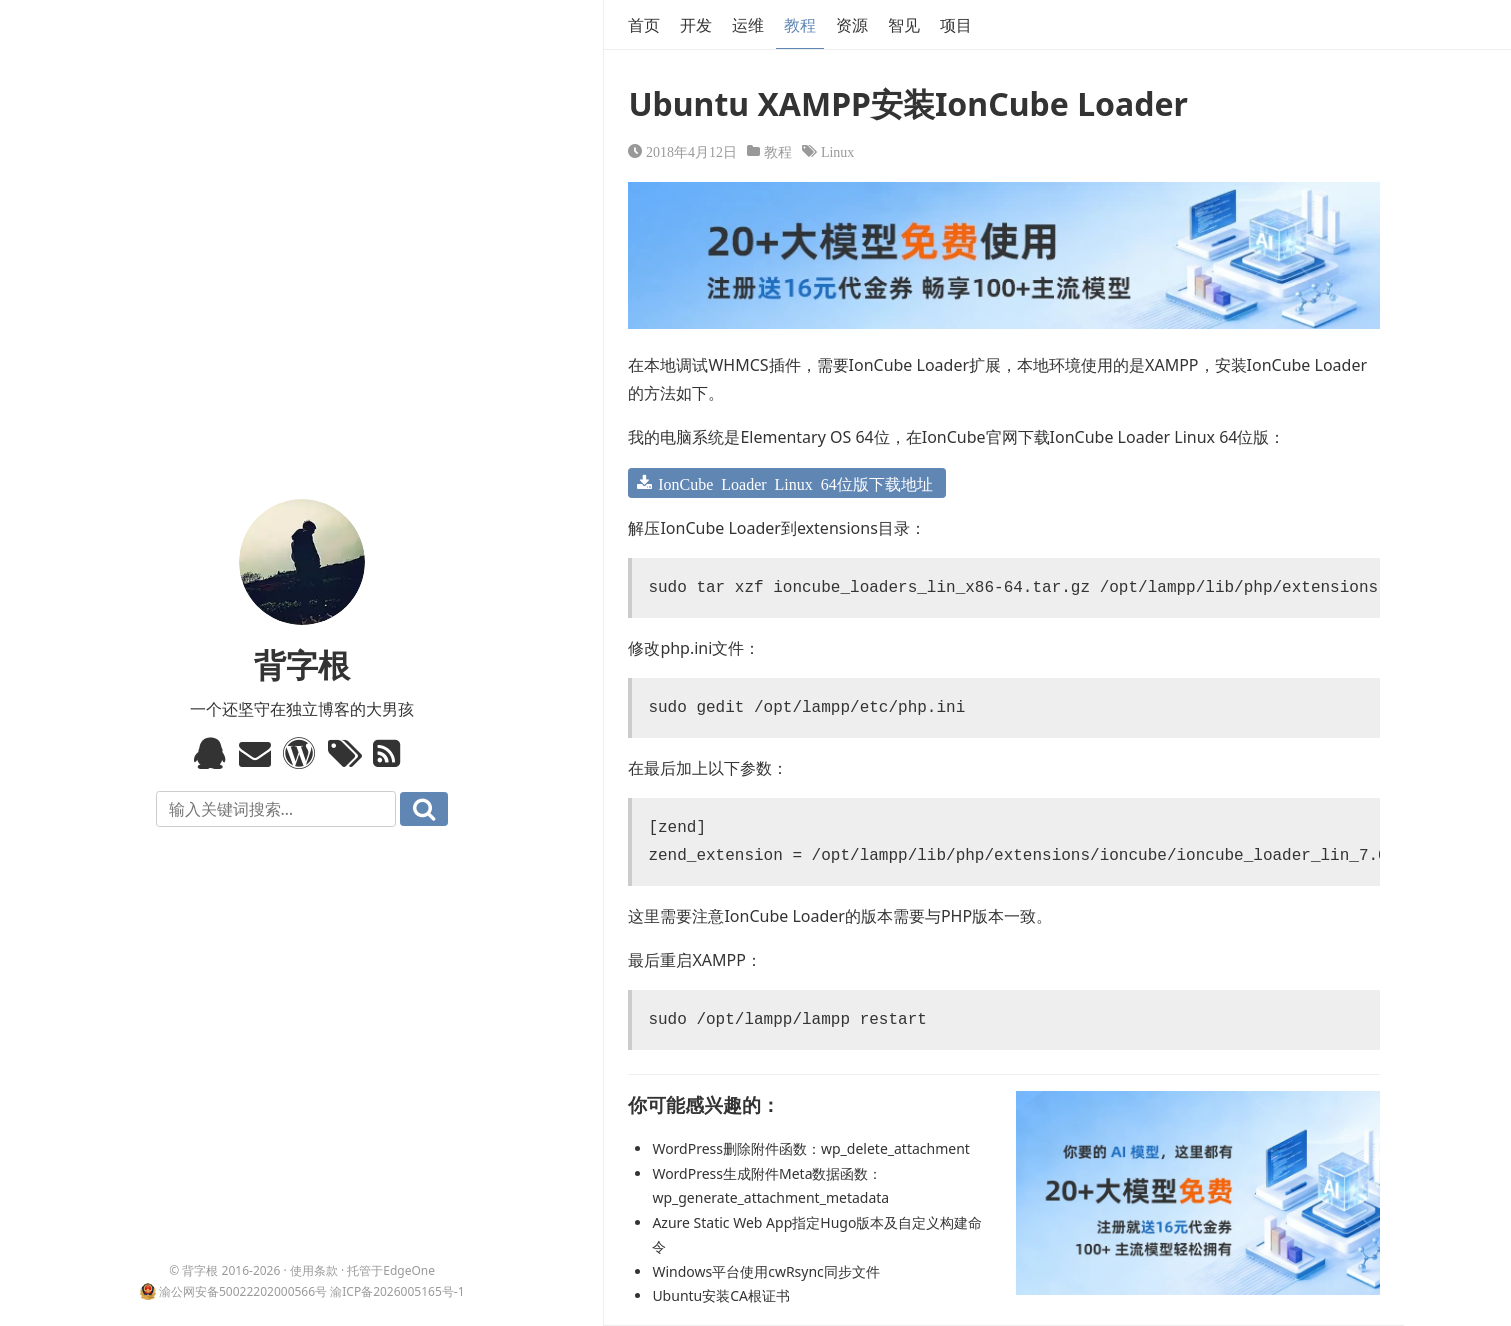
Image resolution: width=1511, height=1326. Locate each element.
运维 (748, 25)
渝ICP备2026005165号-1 (397, 1291)
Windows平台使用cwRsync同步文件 (765, 1271)
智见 (904, 25)
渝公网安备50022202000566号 (243, 1291)
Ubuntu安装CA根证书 (721, 1295)
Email (257, 753)
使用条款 (314, 1270)
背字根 (302, 664)
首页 (644, 25)
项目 (956, 25)
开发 (696, 25)
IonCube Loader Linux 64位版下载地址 (795, 483)
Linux (837, 151)
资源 (852, 25)
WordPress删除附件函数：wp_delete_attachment (811, 1148)
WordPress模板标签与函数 (301, 753)
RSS (391, 753)
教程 (800, 25)
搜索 (424, 809)
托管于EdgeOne (391, 1270)
